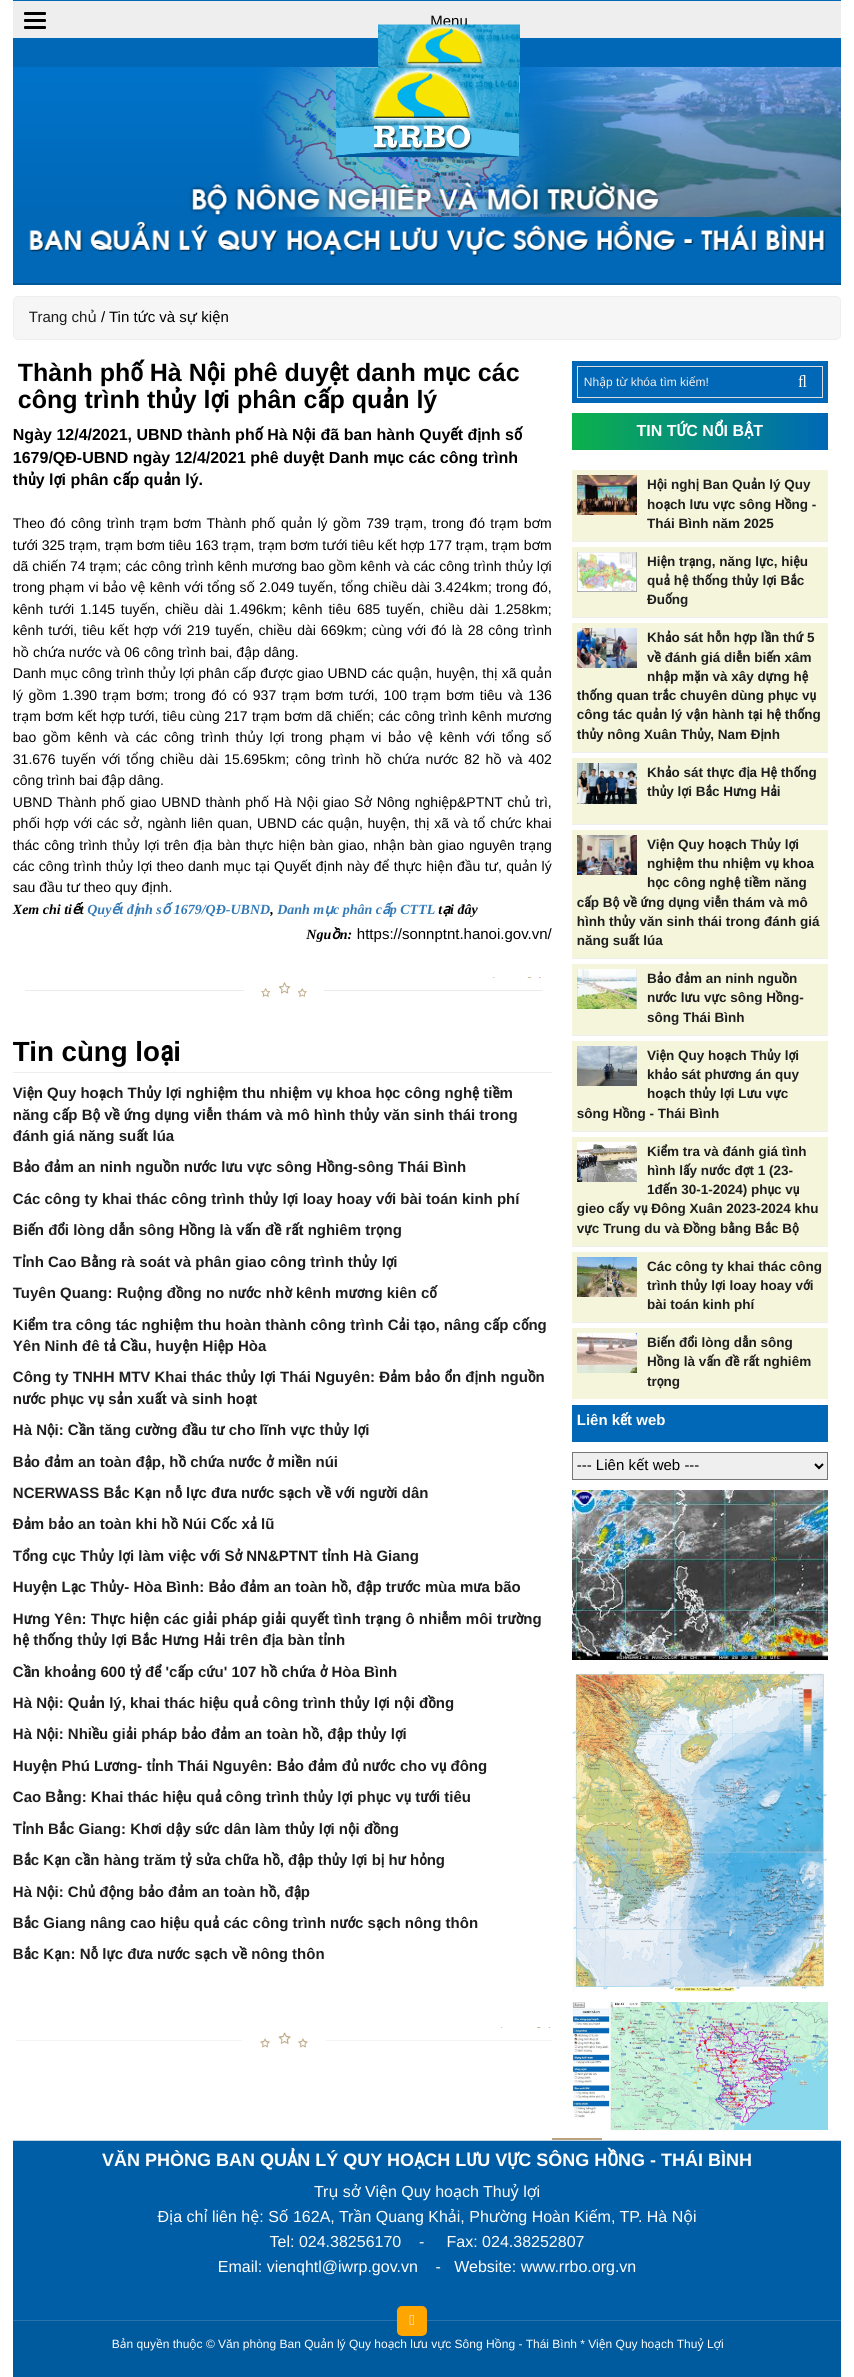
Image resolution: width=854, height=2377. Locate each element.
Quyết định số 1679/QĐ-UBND (178, 910)
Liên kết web (621, 1420)
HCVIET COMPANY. (737, 2348)
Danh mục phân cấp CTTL (356, 910)
